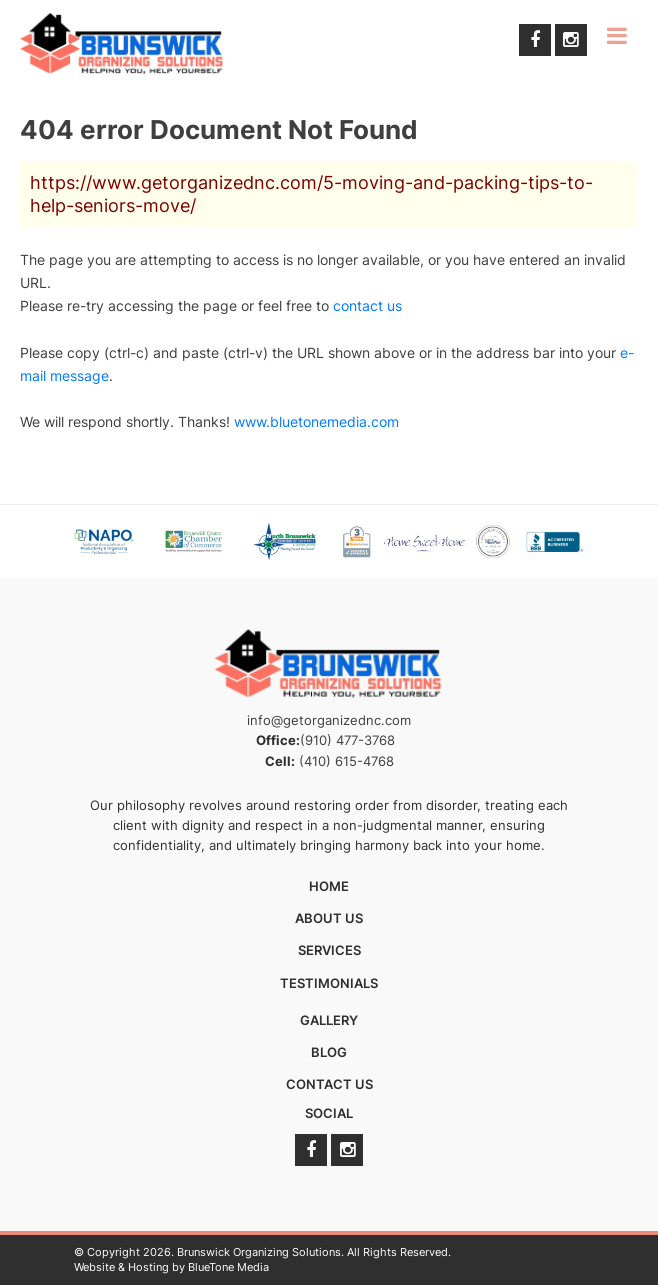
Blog (329, 1052)
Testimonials (329, 983)
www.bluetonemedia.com (316, 421)
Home (329, 886)
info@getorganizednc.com (329, 720)
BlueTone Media (228, 1267)
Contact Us (329, 1084)
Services (329, 950)
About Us (329, 918)
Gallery (329, 1020)
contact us (367, 305)
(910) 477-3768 (347, 740)
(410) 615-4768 (346, 761)
